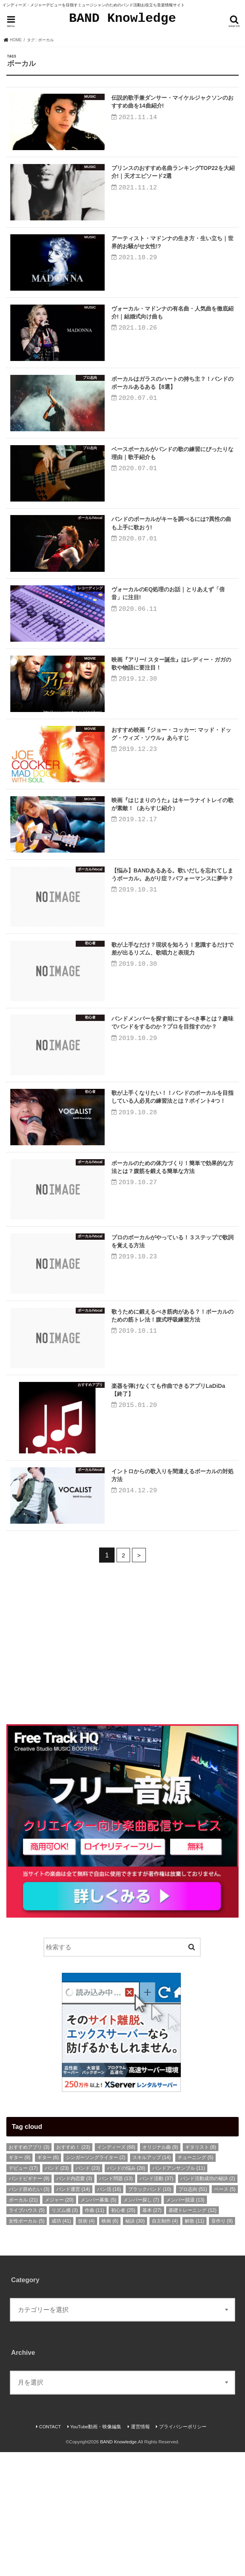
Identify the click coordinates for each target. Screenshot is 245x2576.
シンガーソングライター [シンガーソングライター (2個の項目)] (95, 2281)
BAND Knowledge (122, 18)
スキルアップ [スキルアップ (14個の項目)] (151, 2281)
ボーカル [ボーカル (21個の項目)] (23, 2324)
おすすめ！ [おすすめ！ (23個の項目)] (73, 2271)
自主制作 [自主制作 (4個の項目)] (165, 2345)
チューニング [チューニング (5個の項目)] (195, 2281)
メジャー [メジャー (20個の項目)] (59, 2324)
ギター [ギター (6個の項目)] (48, 2281)
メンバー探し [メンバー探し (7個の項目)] (141, 2324)
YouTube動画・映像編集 (95, 2550)
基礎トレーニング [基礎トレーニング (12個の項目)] (192, 2334)
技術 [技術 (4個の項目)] (86, 2345)
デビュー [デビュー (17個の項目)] (23, 2292)
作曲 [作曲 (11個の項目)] (94, 2334)
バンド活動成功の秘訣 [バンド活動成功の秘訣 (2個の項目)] (207, 2302)
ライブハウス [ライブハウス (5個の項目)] (26, 2334)
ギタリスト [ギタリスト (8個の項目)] (200, 2271)
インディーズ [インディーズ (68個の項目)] (116, 2271)
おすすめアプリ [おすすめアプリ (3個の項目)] (29, 2271)
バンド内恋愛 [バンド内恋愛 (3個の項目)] (74, 2302)
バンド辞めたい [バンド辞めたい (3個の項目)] (29, 2313)
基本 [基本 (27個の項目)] (152, 2334)
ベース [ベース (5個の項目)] (224, 2313)
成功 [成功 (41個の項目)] (61, 2345)
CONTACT (50, 2550)
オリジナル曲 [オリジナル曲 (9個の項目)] (160, 2271)
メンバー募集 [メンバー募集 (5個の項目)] (98, 2324)
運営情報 (140, 2550)
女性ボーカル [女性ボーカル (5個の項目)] (26, 2345)
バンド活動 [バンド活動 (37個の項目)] (156, 2302)
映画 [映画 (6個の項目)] (109, 2345)
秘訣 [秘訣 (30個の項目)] (135, 2345)
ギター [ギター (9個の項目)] (19, 2281)
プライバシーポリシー (183, 2550)
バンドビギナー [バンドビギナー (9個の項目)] (29, 2302)
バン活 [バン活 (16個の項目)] (109, 2313)
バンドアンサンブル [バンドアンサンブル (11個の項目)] (178, 2292)
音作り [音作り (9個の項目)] (222, 2345)
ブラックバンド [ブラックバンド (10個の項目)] (149, 2313)
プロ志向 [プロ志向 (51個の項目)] (192, 2313)
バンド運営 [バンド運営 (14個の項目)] (73, 2313)
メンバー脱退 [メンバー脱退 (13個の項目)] (185, 2324)
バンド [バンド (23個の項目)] (57, 2292)
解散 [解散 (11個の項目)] (194, 2345)
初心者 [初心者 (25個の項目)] (123, 2334)
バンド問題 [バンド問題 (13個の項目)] (116, 2302)
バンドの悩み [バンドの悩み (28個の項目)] (126, 2292)
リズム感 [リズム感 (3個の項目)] (65, 2334)
